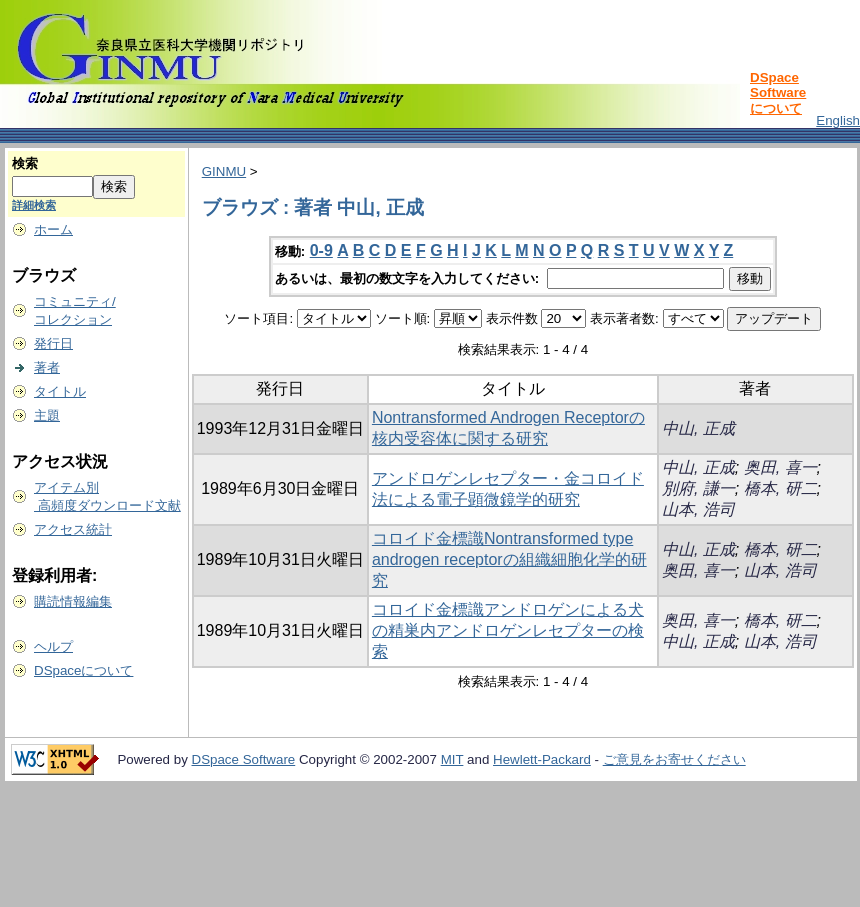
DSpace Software (244, 759)
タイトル (60, 391)
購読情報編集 (73, 601)
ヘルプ (53, 646)
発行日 (53, 343)
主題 (47, 415)
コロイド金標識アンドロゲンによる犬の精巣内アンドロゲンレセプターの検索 (508, 630)
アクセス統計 (73, 529)
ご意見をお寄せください (674, 759)
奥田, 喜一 (780, 467)
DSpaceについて (83, 670)
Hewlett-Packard (542, 759)
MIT (452, 759)
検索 (25, 163)
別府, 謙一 (698, 488)
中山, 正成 (698, 428)
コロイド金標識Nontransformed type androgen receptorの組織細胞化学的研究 (509, 559)
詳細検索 (34, 205)
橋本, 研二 (780, 488)
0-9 (321, 250)
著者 (47, 367)
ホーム (53, 229)
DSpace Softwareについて (778, 93)
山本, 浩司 (698, 509)
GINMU (224, 171)
